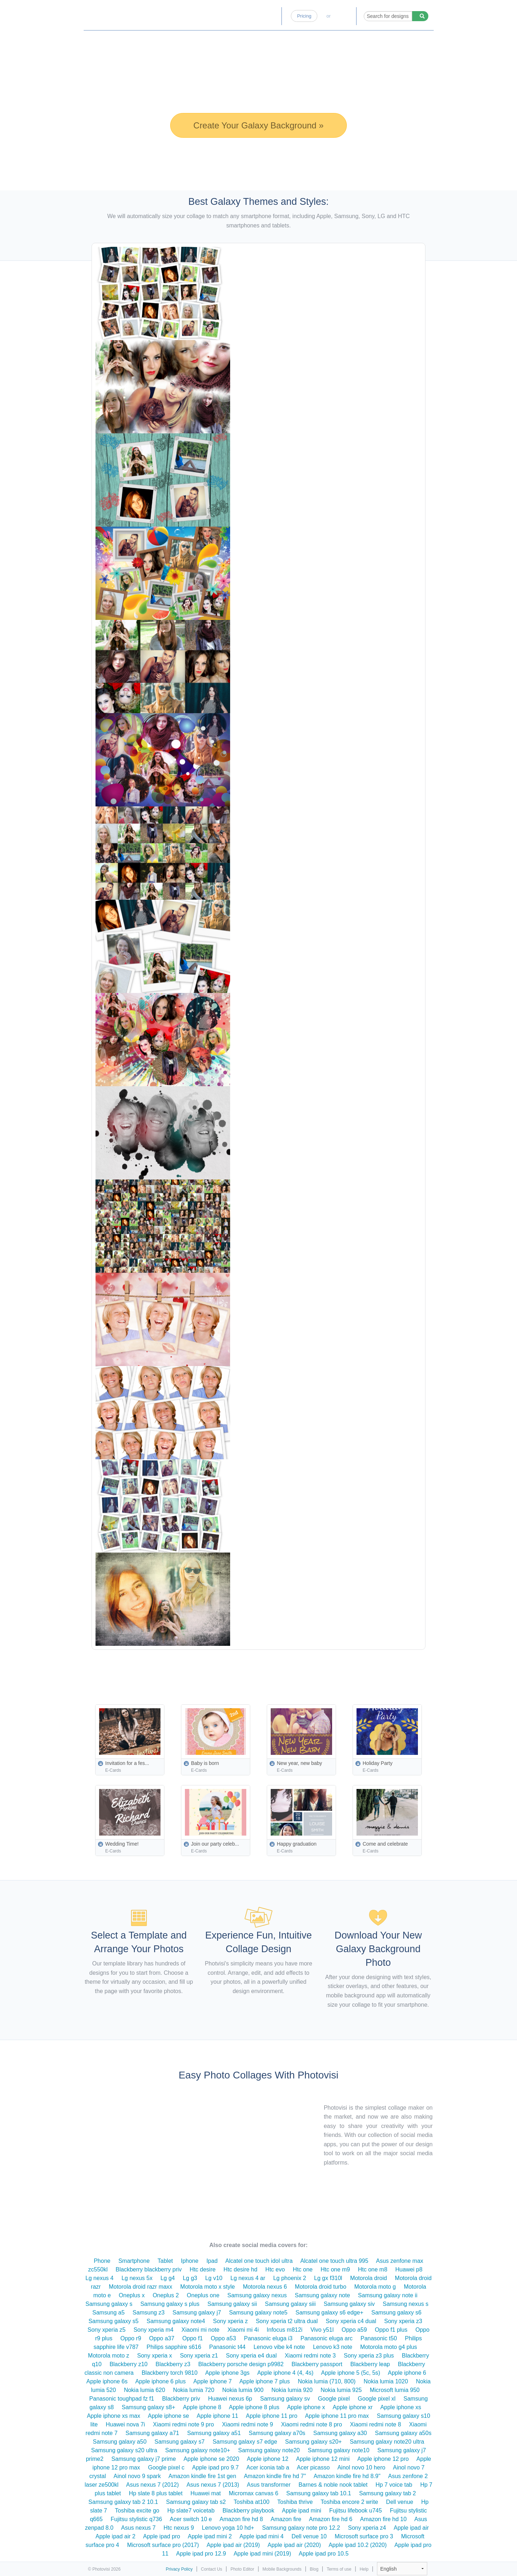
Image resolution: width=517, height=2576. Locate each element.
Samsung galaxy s (108, 2304)
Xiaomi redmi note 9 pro (183, 2424)
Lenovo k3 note (332, 2347)
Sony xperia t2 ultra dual (287, 2321)
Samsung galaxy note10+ (197, 2450)
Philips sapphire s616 (173, 2347)
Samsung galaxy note (322, 2295)
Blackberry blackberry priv (149, 2269)
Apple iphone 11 (217, 2416)
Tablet (165, 2261)
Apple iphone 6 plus (160, 2381)
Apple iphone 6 (407, 2373)
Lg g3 (190, 2278)
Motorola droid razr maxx (140, 2287)
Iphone (190, 2261)
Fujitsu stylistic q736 (136, 2519)
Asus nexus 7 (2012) (152, 2485)
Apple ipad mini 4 (261, 2536)
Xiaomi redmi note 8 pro (311, 2424)
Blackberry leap (370, 2364)
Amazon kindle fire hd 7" (275, 2476)
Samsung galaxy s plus (170, 2304)
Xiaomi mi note (200, 2330)
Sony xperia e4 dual (251, 2356)
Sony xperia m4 (153, 2330)
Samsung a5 (108, 2312)
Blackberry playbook (248, 2510)
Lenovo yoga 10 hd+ (228, 2528)
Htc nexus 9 (179, 2528)
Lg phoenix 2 (289, 2278)
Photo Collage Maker (119, 12)
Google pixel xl (377, 2399)
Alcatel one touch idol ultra (259, 2261)
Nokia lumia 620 (144, 2390)
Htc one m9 (335, 2269)
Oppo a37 (161, 2338)
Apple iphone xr (353, 2407)
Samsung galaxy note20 (269, 2450)
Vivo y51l (322, 2330)
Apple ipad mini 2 (210, 2536)
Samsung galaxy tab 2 (387, 2493)
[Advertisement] (275, 1669)
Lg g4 (167, 2278)
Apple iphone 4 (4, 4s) (285, 2373)
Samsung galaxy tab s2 (196, 2502)
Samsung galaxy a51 (214, 2433)
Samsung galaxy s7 (179, 2442)
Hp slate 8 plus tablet (155, 2493)
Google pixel (334, 2399)
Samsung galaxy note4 (175, 2321)
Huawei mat (206, 2493)
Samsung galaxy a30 (340, 2433)
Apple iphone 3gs (227, 2373)
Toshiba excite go (137, 2510)
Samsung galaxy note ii (387, 2295)
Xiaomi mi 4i (242, 2330)
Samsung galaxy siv (348, 2304)
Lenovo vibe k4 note (279, 2347)
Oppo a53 (223, 2338)
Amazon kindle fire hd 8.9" (346, 2476)
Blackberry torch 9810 (169, 2373)
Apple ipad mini (301, 2510)
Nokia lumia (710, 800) (326, 2381)
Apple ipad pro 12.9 (201, 2554)
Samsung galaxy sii (232, 2304)
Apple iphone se (168, 2416)
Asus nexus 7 (138, 2528)
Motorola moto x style (207, 2287)
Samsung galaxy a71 (152, 2433)
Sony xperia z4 (367, 2528)
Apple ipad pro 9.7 (215, 2467)
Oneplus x (132, 2295)
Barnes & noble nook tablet (333, 2485)
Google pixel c (166, 2467)
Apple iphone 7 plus (264, 2381)
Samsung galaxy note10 (338, 2450)
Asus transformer (269, 2485)
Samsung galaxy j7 (197, 2312)
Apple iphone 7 (213, 2381)
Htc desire (202, 2269)
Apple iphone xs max (113, 2416)
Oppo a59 (354, 2330)
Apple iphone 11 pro (271, 2416)
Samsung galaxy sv (285, 2399)
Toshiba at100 (252, 2502)
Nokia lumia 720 (193, 2390)
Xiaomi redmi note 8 (375, 2424)
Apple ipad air (411, 2528)
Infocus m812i (285, 2330)
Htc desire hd (240, 2269)
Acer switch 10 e (191, 2519)
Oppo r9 (130, 2338)
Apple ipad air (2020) (294, 2545)
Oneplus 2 (166, 2295)
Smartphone (134, 2261)
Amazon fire (286, 2519)
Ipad (212, 2261)
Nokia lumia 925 (341, 2390)
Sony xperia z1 (199, 2356)
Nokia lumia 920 (292, 2390)
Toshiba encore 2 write (349, 2502)
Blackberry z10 (129, 2364)
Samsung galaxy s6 (396, 2312)
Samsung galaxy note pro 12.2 (301, 2528)
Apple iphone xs (400, 2407)
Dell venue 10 (309, 2536)
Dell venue (399, 2502)
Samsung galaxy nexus (257, 2295)
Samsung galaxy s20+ (313, 2442)
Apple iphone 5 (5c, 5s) (350, 2373)
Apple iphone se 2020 (211, 2459)
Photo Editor (240, 16)
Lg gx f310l (328, 2278)
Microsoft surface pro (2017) (163, 2545)
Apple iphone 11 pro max (337, 2416)
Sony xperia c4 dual (351, 2321)
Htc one (303, 2269)
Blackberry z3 (172, 2364)
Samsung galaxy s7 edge (245, 2442)
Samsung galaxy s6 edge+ (329, 2312)
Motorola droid (368, 2278)
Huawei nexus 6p (230, 2399)
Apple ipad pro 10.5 (324, 2554)
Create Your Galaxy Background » (259, 125)
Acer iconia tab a (267, 2467)
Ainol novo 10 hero (361, 2467)
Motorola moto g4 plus (388, 2347)
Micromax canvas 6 (253, 2493)
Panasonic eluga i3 (268, 2338)
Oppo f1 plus (391, 2330)
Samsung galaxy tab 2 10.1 (123, 2502)
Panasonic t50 (378, 2338)
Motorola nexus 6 (265, 2287)
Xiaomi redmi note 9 (247, 2424)
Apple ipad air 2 (115, 2536)
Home (209, 16)
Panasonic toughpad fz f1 (121, 2399)
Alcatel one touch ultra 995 (334, 2261)
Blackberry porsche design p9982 (240, 2364)
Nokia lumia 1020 (386, 2381)
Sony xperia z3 (403, 2321)
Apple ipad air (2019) (233, 2545)
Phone (102, 2261)
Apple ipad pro (161, 2536)
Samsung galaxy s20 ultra (124, 2450)
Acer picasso (313, 2467)
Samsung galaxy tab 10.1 (318, 2493)
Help (364, 2569)
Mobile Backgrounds (282, 2569)
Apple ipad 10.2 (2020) (358, 2545)
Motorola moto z (108, 2356)
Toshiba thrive (295, 2502)
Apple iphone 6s (107, 2381)
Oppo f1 (192, 2338)
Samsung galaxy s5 (113, 2321)
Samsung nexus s (405, 2304)
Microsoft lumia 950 (395, 2390)
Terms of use (339, 2569)
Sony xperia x (154, 2356)
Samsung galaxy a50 (119, 2442)
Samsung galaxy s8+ (148, 2407)
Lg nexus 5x (136, 2278)
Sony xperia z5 (107, 2330)
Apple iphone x (306, 2407)
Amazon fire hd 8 (241, 2519)
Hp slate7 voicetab (191, 2510)
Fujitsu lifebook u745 (355, 2510)
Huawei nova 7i (125, 2424)
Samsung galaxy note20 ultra (387, 2442)
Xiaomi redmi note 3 (310, 2356)
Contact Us (211, 2569)
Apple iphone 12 (267, 2459)
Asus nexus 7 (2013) (212, 2485)
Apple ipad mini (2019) (262, 2554)
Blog (270, 16)
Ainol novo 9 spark (137, 2476)
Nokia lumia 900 (243, 2390)
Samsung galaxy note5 (258, 2312)
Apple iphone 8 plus (254, 2407)
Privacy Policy (179, 2569)
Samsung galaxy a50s (403, 2433)
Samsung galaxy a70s (277, 2433)
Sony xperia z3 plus (369, 2356)
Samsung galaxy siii (290, 2304)
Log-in (343, 16)
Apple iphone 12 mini (322, 2459)
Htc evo (275, 2269)
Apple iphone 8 (202, 2407)
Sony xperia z (230, 2321)
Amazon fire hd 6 (331, 2519)
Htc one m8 (372, 2269)
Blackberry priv (181, 2399)
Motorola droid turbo (320, 2287)
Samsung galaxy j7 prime (143, 2459)
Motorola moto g (375, 2287)
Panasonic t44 (227, 2347)
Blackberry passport (317, 2364)
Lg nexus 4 (99, 2278)
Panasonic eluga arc (327, 2338)
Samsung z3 (148, 2312)
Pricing (304, 16)
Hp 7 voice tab (394, 2485)
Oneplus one (203, 2295)
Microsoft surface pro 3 (364, 2536)
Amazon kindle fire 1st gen (202, 2476)
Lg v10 (213, 2278)
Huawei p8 (409, 2269)
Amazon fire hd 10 (383, 2519)
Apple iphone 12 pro (383, 2459)
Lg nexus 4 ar (247, 2278)
